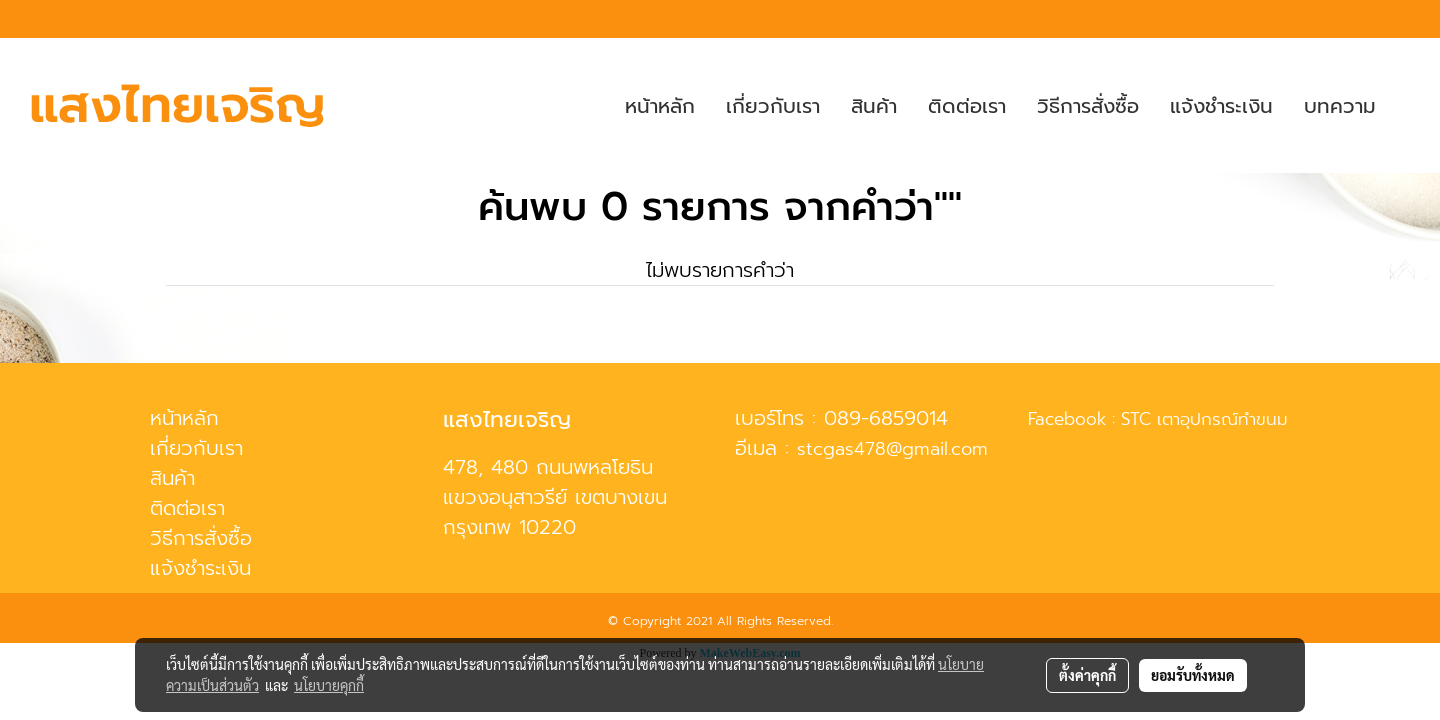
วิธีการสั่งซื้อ (1088, 106)
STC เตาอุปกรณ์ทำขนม (1204, 419)
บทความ (1340, 106)
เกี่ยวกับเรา (773, 106)
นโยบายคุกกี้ (329, 685)
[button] (1409, 106)
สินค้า (874, 106)
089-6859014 (886, 418)
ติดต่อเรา (967, 106)
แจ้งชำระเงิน (1221, 106)
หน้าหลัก (660, 106)
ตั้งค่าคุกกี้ (1087, 675)
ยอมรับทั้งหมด (1193, 675)
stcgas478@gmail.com (892, 449)
